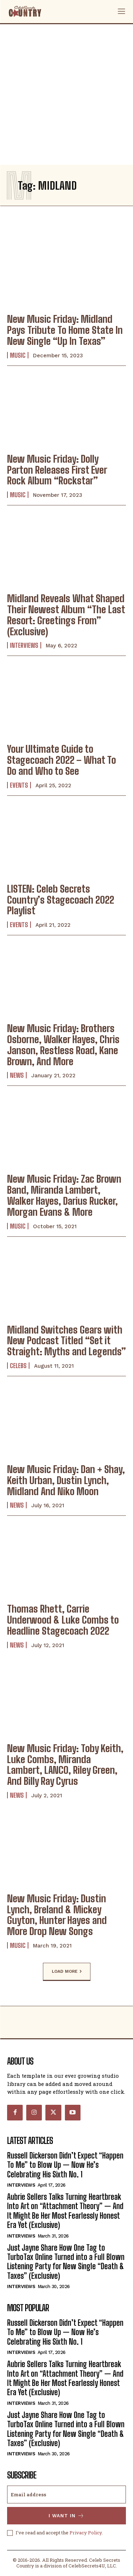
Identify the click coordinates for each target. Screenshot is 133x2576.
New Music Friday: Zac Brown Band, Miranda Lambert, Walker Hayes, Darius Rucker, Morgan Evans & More (64, 1195)
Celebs (18, 1365)
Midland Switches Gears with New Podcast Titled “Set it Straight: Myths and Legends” (66, 1341)
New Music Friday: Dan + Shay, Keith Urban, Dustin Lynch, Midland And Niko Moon (66, 1480)
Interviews (24, 645)
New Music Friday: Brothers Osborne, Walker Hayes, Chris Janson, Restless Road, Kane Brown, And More (63, 1044)
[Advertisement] (66, 94)
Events (19, 785)
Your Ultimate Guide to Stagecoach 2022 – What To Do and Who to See (61, 760)
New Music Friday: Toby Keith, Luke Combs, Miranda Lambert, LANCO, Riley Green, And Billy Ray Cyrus (65, 1764)
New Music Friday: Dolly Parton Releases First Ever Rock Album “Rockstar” (57, 470)
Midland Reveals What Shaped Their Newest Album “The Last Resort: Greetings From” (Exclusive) (66, 614)
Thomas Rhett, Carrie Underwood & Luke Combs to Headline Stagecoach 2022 (63, 1620)
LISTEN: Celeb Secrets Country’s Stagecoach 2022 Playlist (60, 900)
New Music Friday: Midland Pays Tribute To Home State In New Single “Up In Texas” (65, 330)
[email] (66, 2494)
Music (18, 355)
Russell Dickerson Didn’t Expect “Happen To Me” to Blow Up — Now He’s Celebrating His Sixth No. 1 (65, 2165)
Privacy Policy (86, 2532)
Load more (67, 1972)
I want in (66, 2515)
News (17, 1075)
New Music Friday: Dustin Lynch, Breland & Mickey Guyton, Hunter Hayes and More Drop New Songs (57, 1914)
